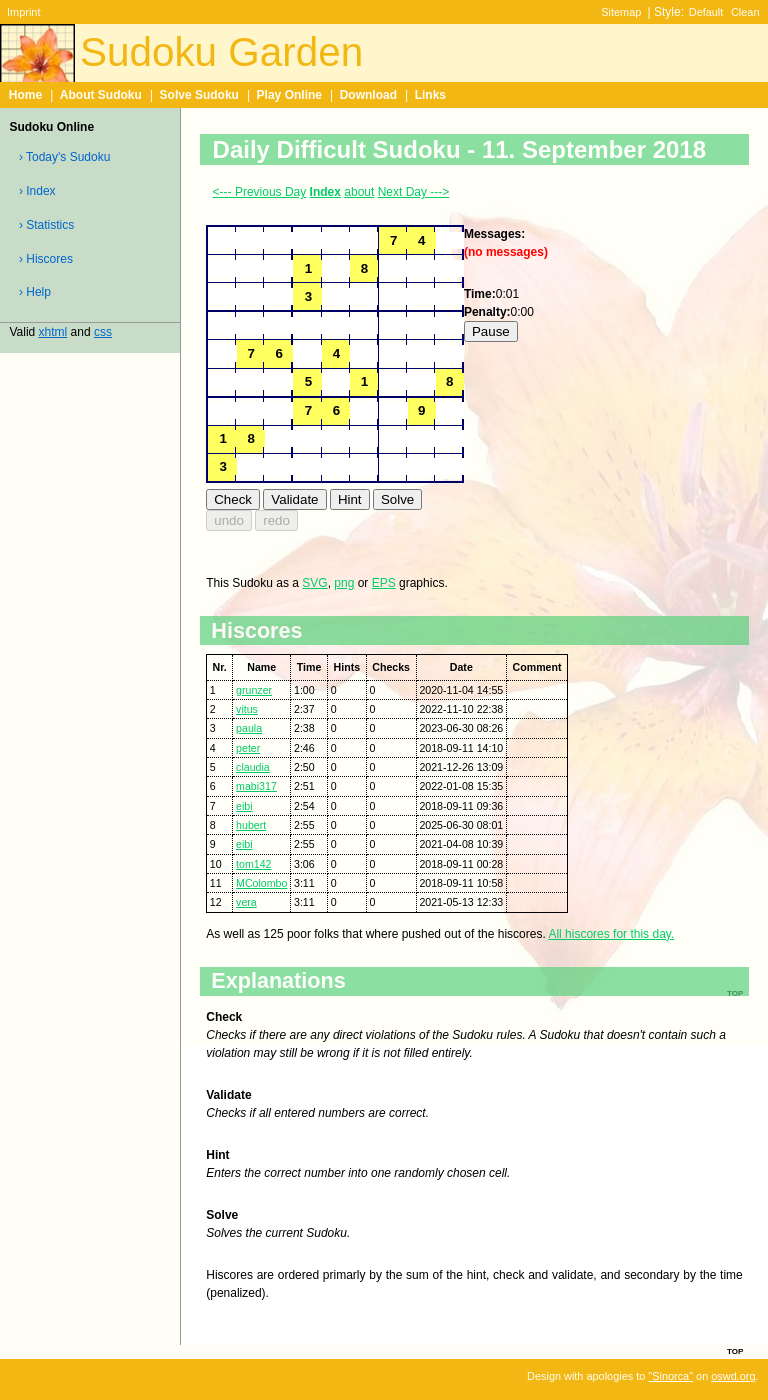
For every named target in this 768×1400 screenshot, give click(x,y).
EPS (384, 583)
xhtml (53, 332)
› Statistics (46, 225)
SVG (314, 583)
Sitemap (621, 12)
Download (368, 95)
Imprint (23, 12)
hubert (251, 825)
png (344, 583)
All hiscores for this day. (611, 934)
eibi (244, 806)
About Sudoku (101, 95)
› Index (37, 191)
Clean (745, 12)
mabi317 (256, 786)
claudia (253, 767)
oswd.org (733, 1376)
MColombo (261, 883)
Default (706, 12)
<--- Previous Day (260, 192)
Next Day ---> (414, 192)
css (103, 332)
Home (25, 95)
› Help (35, 292)
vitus (247, 709)
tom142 (253, 864)
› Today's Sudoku (64, 157)
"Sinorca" (670, 1376)
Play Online (289, 95)
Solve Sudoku (199, 95)
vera (246, 902)
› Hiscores (46, 259)
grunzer (254, 690)
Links (430, 95)
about (359, 192)
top (735, 1350)
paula (249, 728)
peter (248, 748)
